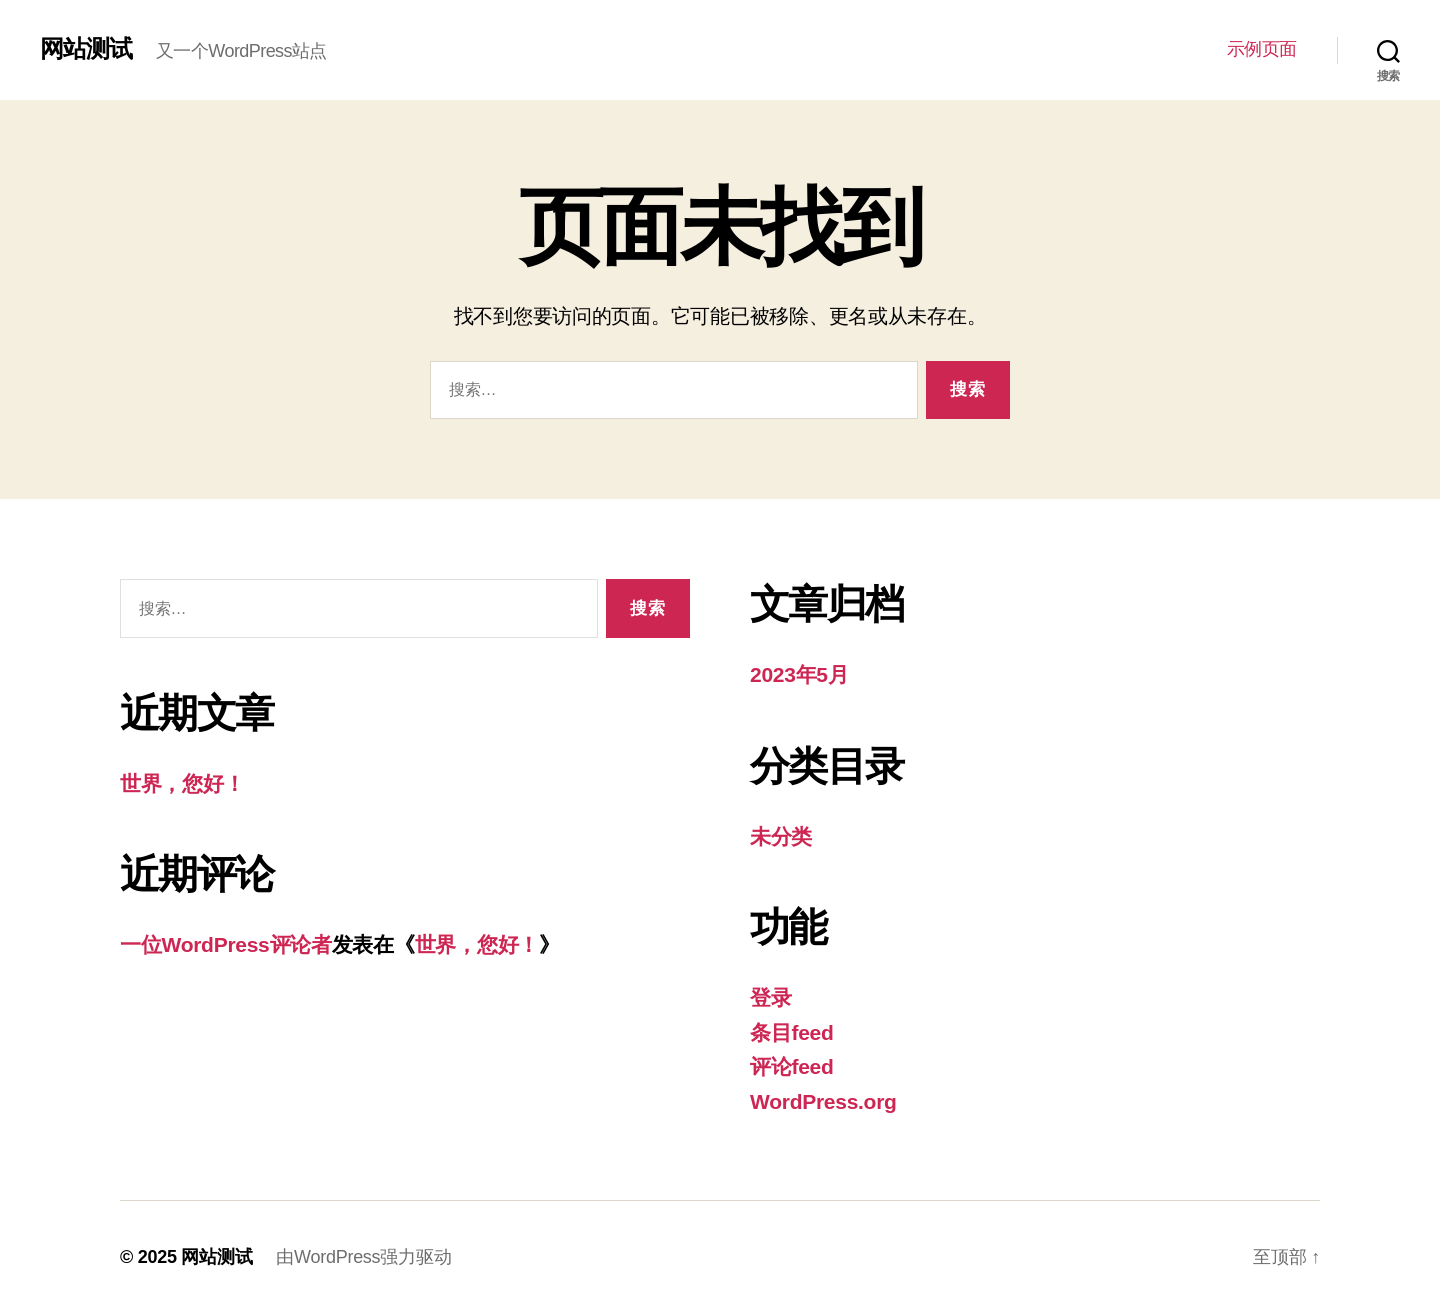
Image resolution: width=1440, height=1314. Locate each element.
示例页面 (1262, 49)
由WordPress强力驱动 (363, 1257)
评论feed (792, 1066)
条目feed (792, 1032)
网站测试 (86, 49)
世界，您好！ (182, 783)
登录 (770, 997)
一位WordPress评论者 (226, 944)
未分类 (781, 836)
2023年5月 (799, 674)
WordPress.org (823, 1101)
